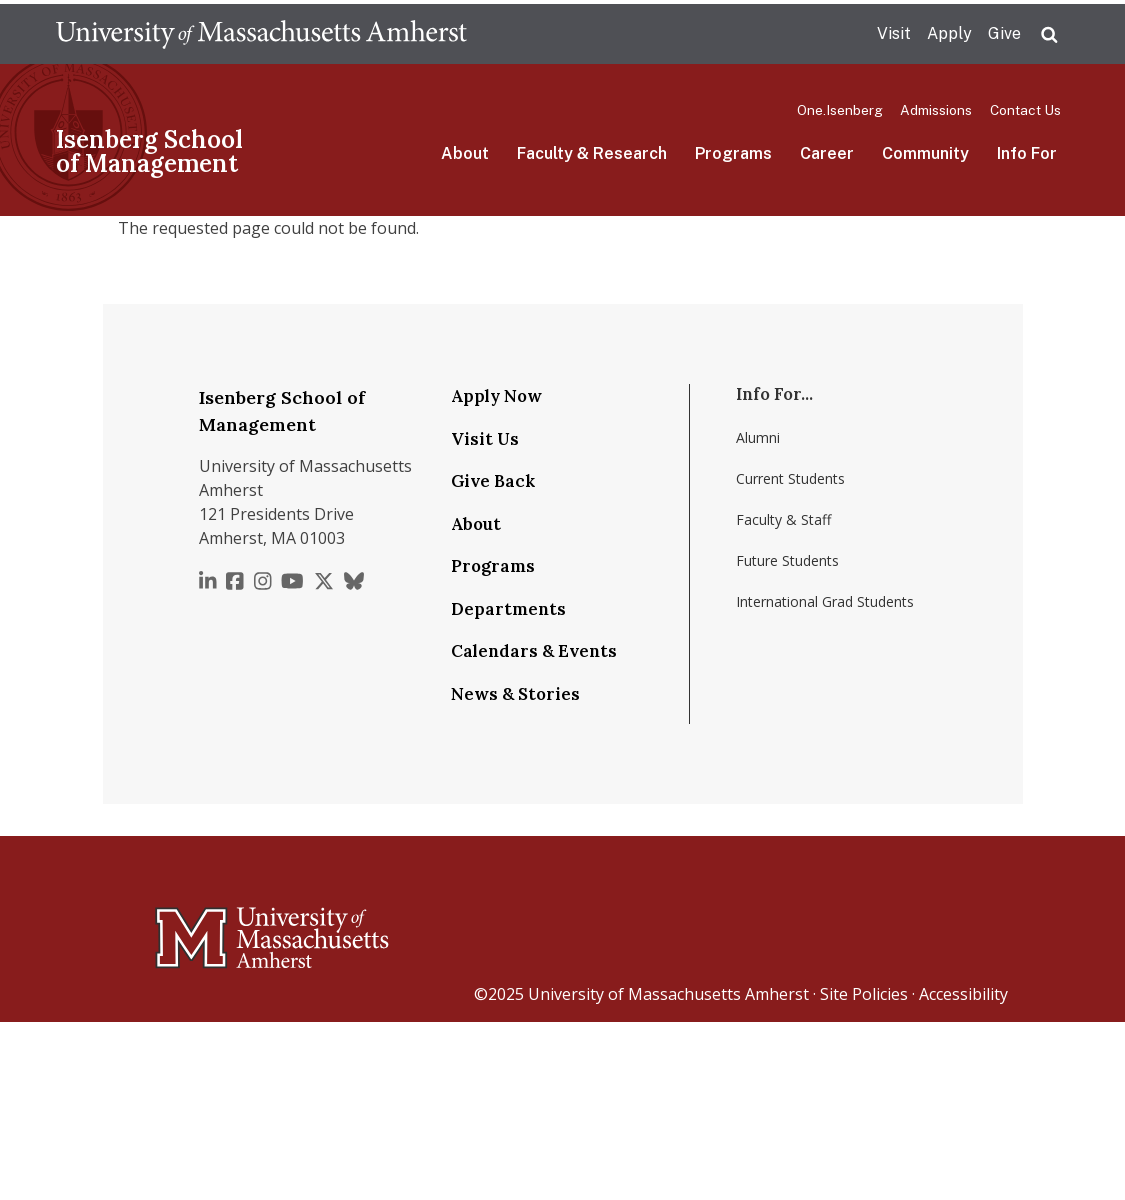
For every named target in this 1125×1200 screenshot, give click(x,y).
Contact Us (1025, 110)
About (465, 153)
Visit (894, 33)
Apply (949, 33)
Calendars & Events (534, 651)
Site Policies (864, 994)
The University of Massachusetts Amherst (261, 34)
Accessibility (963, 994)
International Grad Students (825, 601)
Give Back (493, 481)
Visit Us (485, 439)
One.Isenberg (840, 110)
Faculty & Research (592, 153)
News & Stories (515, 694)
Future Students (787, 560)
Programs (733, 153)
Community (925, 153)
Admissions (936, 110)
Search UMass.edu (1049, 35)
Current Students (790, 478)
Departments (508, 609)
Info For (1027, 153)
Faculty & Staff (783, 519)
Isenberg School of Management (149, 151)
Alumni (758, 437)
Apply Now (496, 396)
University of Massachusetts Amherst (668, 994)
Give (1004, 33)
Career (827, 153)
